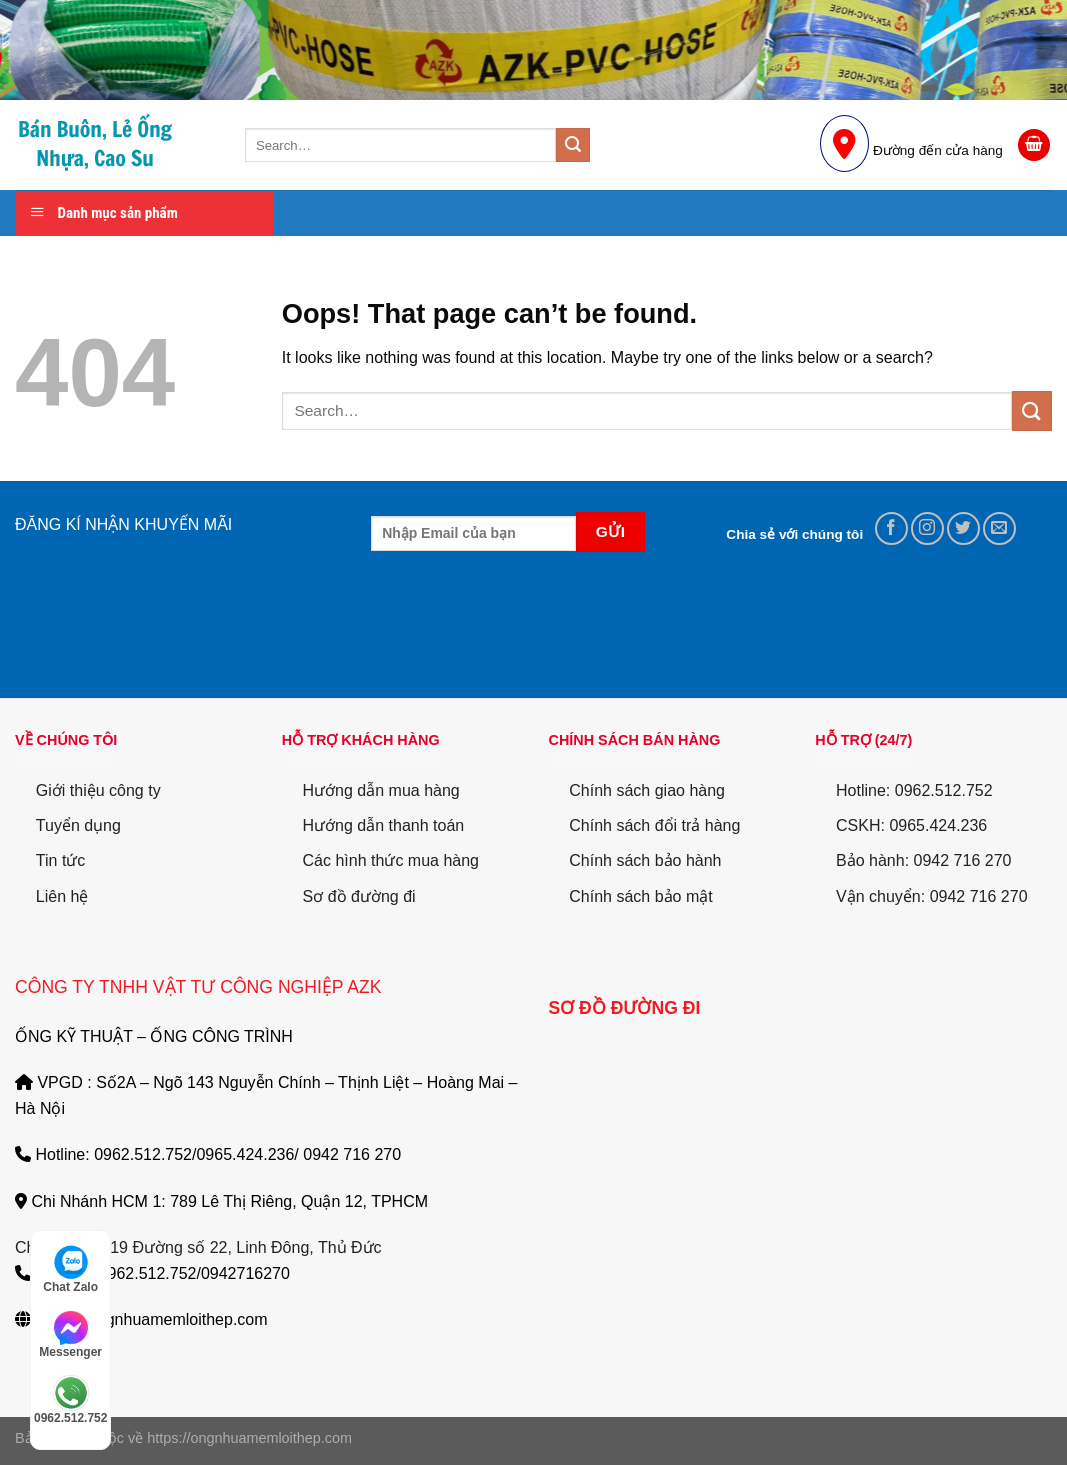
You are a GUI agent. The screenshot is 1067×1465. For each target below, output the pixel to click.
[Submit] (573, 145)
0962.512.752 (70, 1400)
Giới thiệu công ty (98, 790)
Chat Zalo (70, 1269)
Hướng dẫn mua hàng (381, 790)
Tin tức (61, 860)
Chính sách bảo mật (640, 896)
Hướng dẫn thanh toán (384, 825)
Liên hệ (62, 896)
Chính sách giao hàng (647, 790)
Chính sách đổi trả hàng (654, 825)
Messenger (70, 1335)
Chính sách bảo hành (645, 860)
